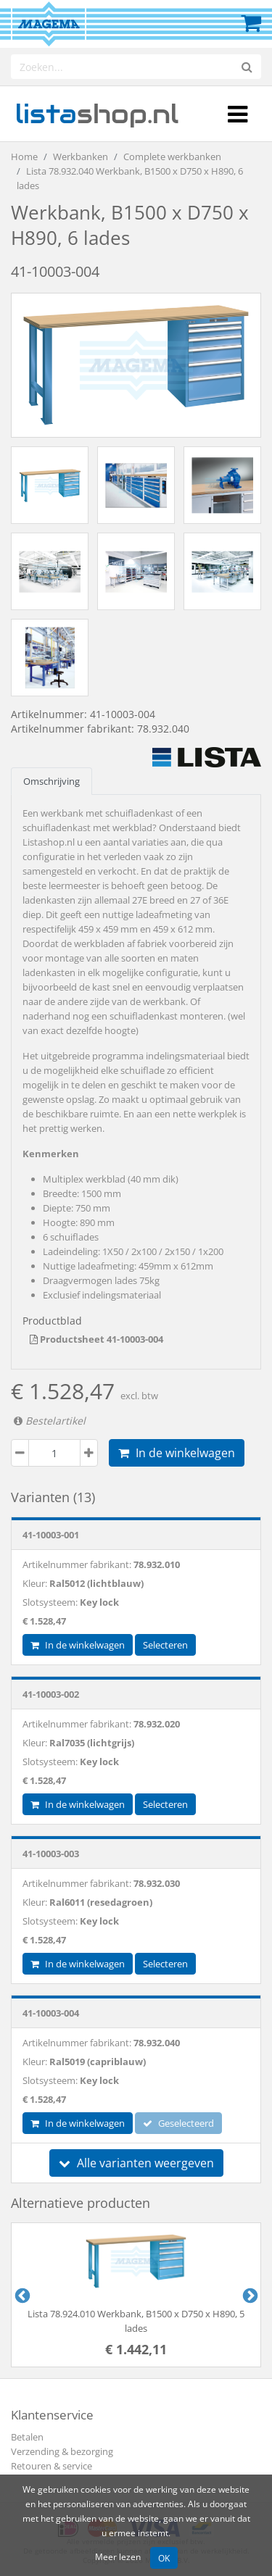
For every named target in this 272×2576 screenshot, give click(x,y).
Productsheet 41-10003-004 (96, 1339)
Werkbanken (80, 156)
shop (96, 113)
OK (164, 2558)
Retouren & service (51, 2465)
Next (249, 2295)
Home (24, 156)
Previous (21, 2295)
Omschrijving (51, 781)
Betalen (27, 2436)
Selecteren (165, 1644)
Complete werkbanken (172, 156)
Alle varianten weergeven (136, 2163)
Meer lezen (118, 2556)
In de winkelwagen (176, 1453)
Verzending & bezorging (62, 2451)
